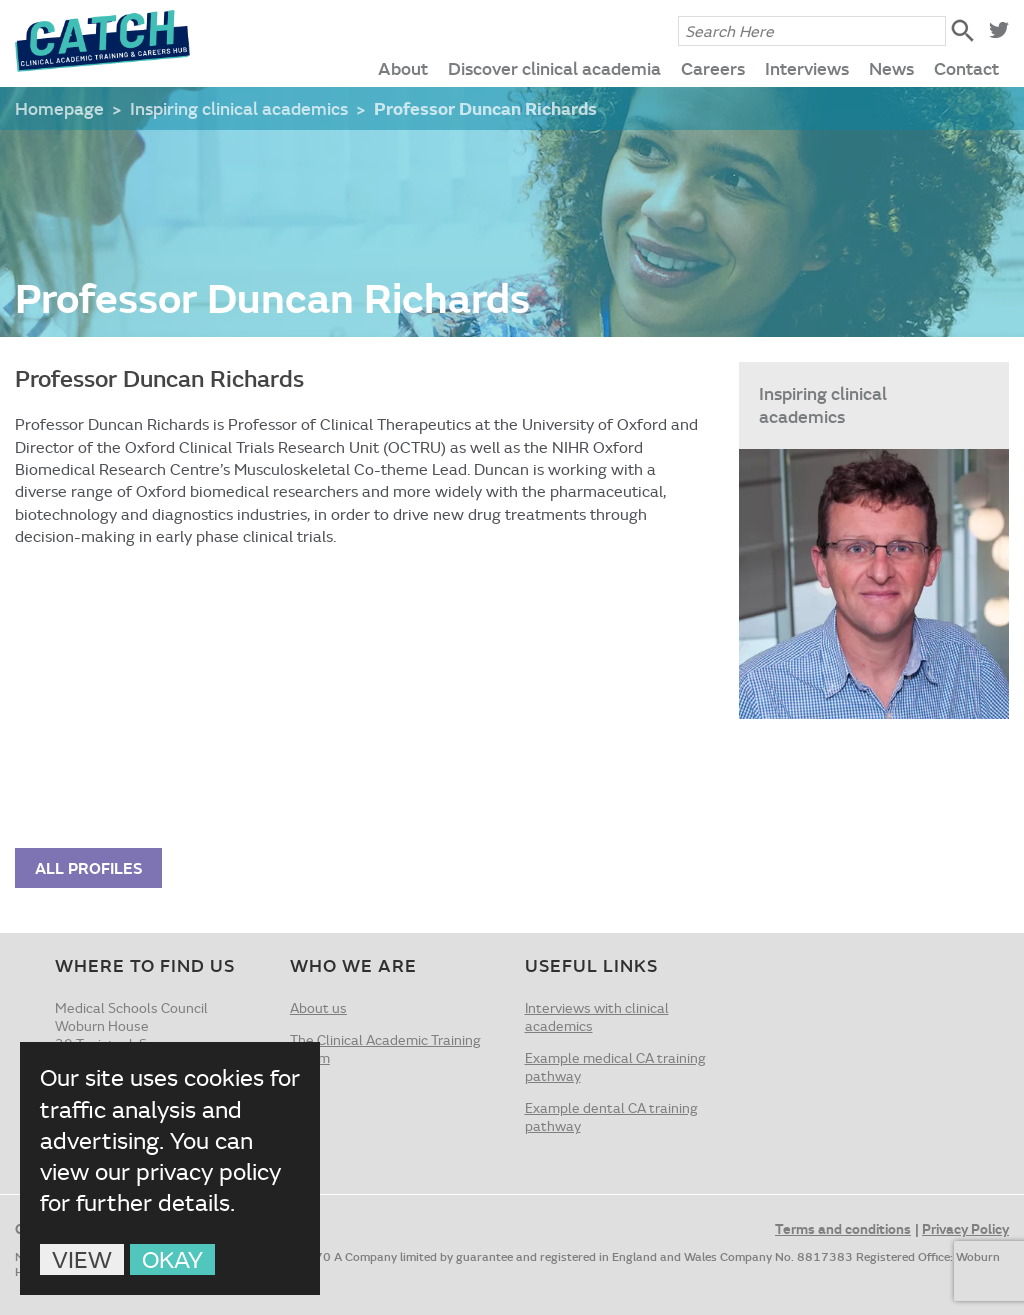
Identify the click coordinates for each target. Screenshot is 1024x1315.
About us (318, 1007)
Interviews (807, 68)
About (403, 68)
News (891, 68)
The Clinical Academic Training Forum (385, 1048)
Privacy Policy (965, 1228)
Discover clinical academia (554, 68)
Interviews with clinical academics (597, 1016)
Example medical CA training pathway (615, 1066)
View (82, 1259)
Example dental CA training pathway (611, 1116)
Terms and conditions (843, 1228)
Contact (966, 68)
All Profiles (88, 867)
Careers (713, 68)
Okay (172, 1259)
